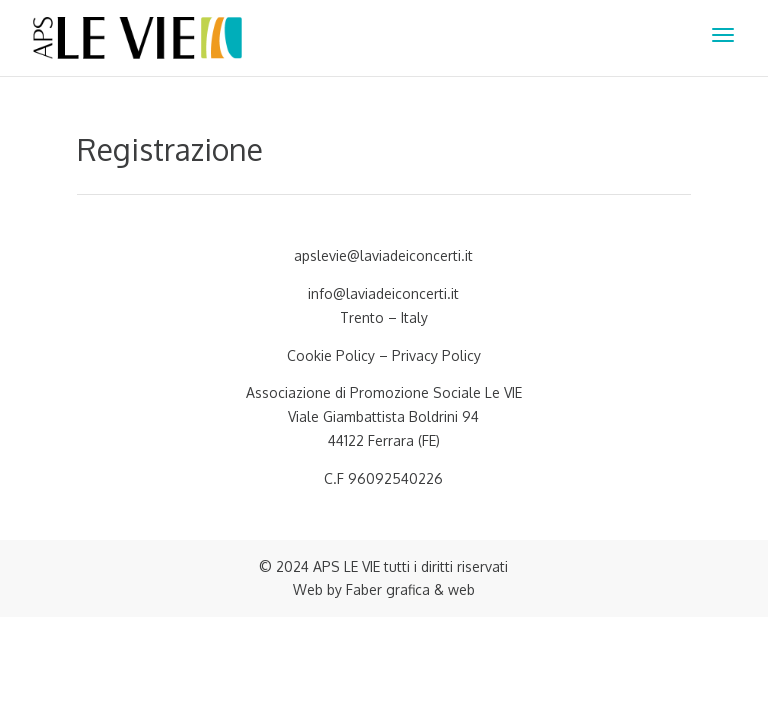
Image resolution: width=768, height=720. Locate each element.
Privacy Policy (436, 355)
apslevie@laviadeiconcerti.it (383, 255)
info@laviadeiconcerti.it (383, 293)
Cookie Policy (331, 355)
